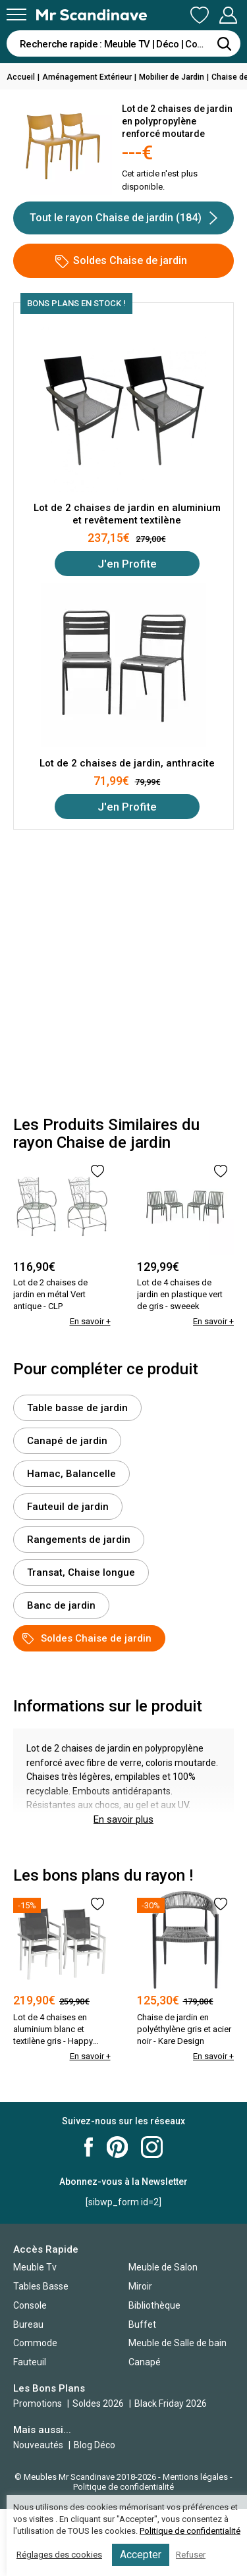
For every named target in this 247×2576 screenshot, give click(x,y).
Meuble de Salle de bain (177, 2343)
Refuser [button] (191, 2555)
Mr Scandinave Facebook (89, 2147)
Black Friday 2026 (170, 2403)
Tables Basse (41, 2286)
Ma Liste (199, 15)
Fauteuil (29, 2362)
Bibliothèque (154, 2305)
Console (30, 2305)
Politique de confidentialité (123, 2487)
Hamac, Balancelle (71, 1474)
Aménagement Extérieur (87, 77)
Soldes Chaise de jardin (121, 261)
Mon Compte (228, 15)
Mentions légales (195, 2477)
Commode (35, 2343)
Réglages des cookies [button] (59, 2555)
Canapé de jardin (67, 1441)
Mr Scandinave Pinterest (117, 2147)
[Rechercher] (223, 43)
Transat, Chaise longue (81, 1572)
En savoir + (90, 1321)
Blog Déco (94, 2445)
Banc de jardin (61, 1605)
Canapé (144, 2362)
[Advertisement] (123, 972)
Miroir (140, 2286)
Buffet (142, 2324)
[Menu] (16, 14)
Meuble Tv (35, 2267)
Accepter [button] (140, 2554)
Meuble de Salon (163, 2267)
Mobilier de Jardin (171, 77)
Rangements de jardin (78, 1539)
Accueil (21, 77)
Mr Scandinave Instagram (152, 2147)
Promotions (37, 2403)
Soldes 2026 (99, 2403)
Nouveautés (38, 2445)
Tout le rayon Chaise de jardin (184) (123, 218)
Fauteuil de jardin (68, 1507)
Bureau (28, 2324)
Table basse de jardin (77, 1408)
